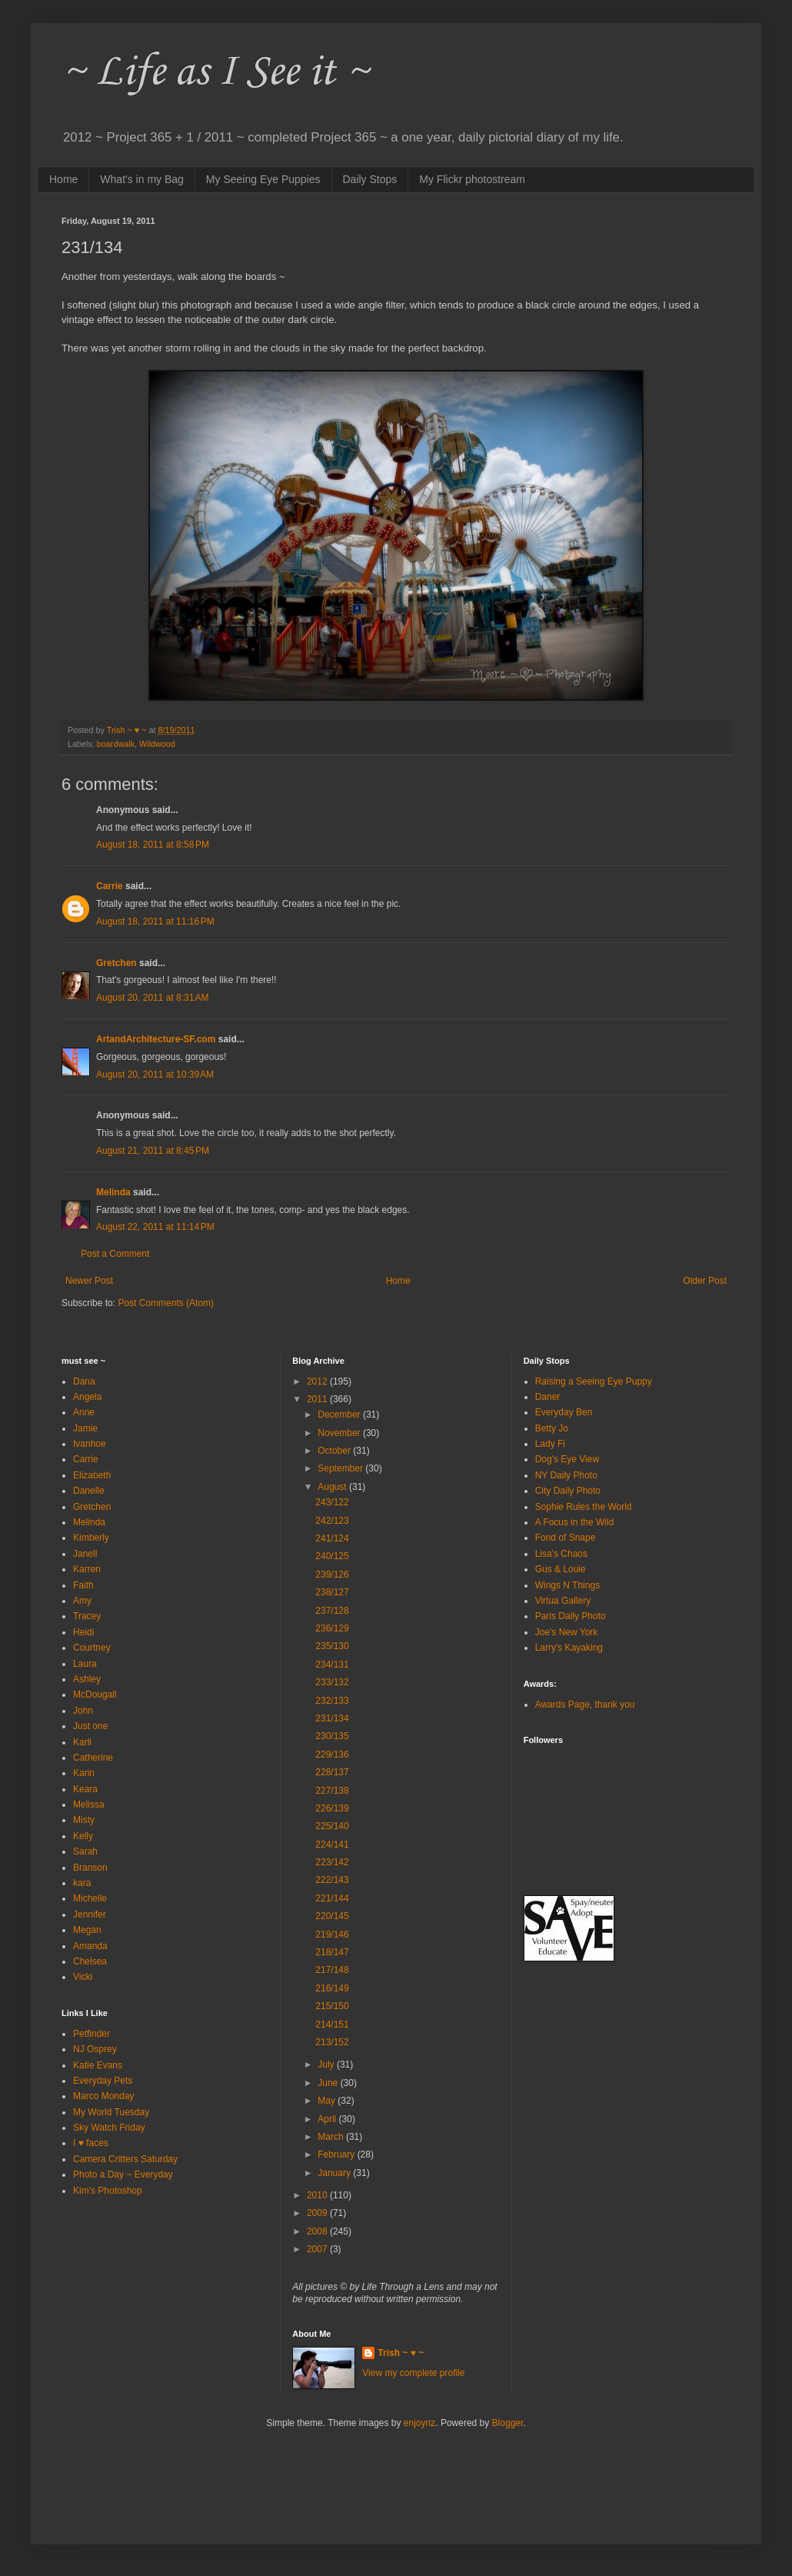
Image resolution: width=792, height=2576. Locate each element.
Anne (84, 1412)
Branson (90, 1867)
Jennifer (89, 1914)
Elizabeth (92, 1475)
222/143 (331, 1880)
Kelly (83, 1836)
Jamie (85, 1428)
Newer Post (89, 1280)
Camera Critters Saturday (125, 2159)
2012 (318, 1381)
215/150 (331, 2006)
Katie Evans (97, 2065)
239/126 (331, 1574)
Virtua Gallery (563, 1600)
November (340, 1433)
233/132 (331, 1682)
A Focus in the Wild (574, 1522)
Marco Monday (103, 2096)
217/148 (331, 1969)
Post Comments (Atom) (166, 1303)
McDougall (95, 1694)
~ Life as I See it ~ (215, 73)
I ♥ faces (90, 2143)
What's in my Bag (142, 179)
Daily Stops (370, 179)
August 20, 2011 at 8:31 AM (152, 997)
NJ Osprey (95, 2049)
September (341, 1468)
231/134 (331, 1718)
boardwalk (116, 743)
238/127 (331, 1592)
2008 (318, 2231)
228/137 (331, 1772)
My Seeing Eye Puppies (263, 179)
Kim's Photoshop (107, 2190)
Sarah (85, 1851)
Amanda (90, 1946)
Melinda (113, 1192)
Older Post (705, 1280)
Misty (84, 1820)
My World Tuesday (111, 2112)
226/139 (331, 1808)
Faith (83, 1585)
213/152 (331, 2042)
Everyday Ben (564, 1412)
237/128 (331, 1610)
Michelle (90, 1898)
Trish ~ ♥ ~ (401, 2353)
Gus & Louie (560, 1569)
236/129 (331, 1628)
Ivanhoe (89, 1443)
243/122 (331, 1502)
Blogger (508, 2423)
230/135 (331, 1736)
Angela (87, 1396)
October (335, 1450)
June (329, 2083)
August (333, 1486)
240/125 (331, 1556)
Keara (85, 1789)
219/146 (331, 1934)
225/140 (331, 1826)
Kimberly (91, 1537)
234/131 (331, 1664)
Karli (82, 1742)
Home (63, 179)
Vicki (82, 1976)
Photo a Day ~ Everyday (123, 2174)
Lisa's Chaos (561, 1553)
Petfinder (91, 2033)
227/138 (331, 1790)
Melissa (89, 1804)
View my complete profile (413, 2373)
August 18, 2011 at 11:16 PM (155, 921)
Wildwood (157, 743)
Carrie (109, 886)
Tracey (87, 1616)
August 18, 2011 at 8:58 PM (152, 844)
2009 (318, 2213)
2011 (318, 1399)
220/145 (331, 1916)
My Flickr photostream (472, 179)
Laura (85, 1663)
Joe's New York (566, 1632)
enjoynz (419, 2423)
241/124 (331, 1538)
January (335, 2173)
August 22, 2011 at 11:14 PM (155, 1226)
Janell (85, 1553)
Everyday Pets (102, 2080)
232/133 (331, 1700)
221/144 (331, 1898)
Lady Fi (550, 1443)
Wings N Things (567, 1585)
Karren (87, 1569)
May (328, 2100)
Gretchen (116, 963)
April (328, 2119)
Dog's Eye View (567, 1459)
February (337, 2154)
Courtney (92, 1647)
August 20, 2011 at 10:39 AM (155, 1074)
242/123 (331, 1520)
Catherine (93, 1757)
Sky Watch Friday (109, 2127)
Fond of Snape (565, 1537)
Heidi (83, 1632)
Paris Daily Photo (570, 1616)
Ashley (87, 1679)
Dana (84, 1381)
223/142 (331, 1862)
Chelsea (90, 1961)
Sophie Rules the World (583, 1506)
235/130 (331, 1646)
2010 (318, 2195)
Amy (82, 1600)
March (332, 2136)
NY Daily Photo (566, 1475)
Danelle (89, 1490)
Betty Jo (551, 1428)
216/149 (331, 1988)
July (327, 2064)
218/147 (331, 1952)
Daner (548, 1396)
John (83, 1710)
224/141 (331, 1844)
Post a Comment (115, 1253)
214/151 (331, 2024)
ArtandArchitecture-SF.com (155, 1039)
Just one (90, 1726)
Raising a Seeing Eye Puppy (593, 1381)
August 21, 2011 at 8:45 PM (152, 1150)
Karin (84, 1773)
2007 (318, 2249)
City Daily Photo (568, 1490)
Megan (87, 1930)
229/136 (331, 1754)
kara (82, 1883)
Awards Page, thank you (585, 1704)
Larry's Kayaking (569, 1647)
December (340, 1414)
